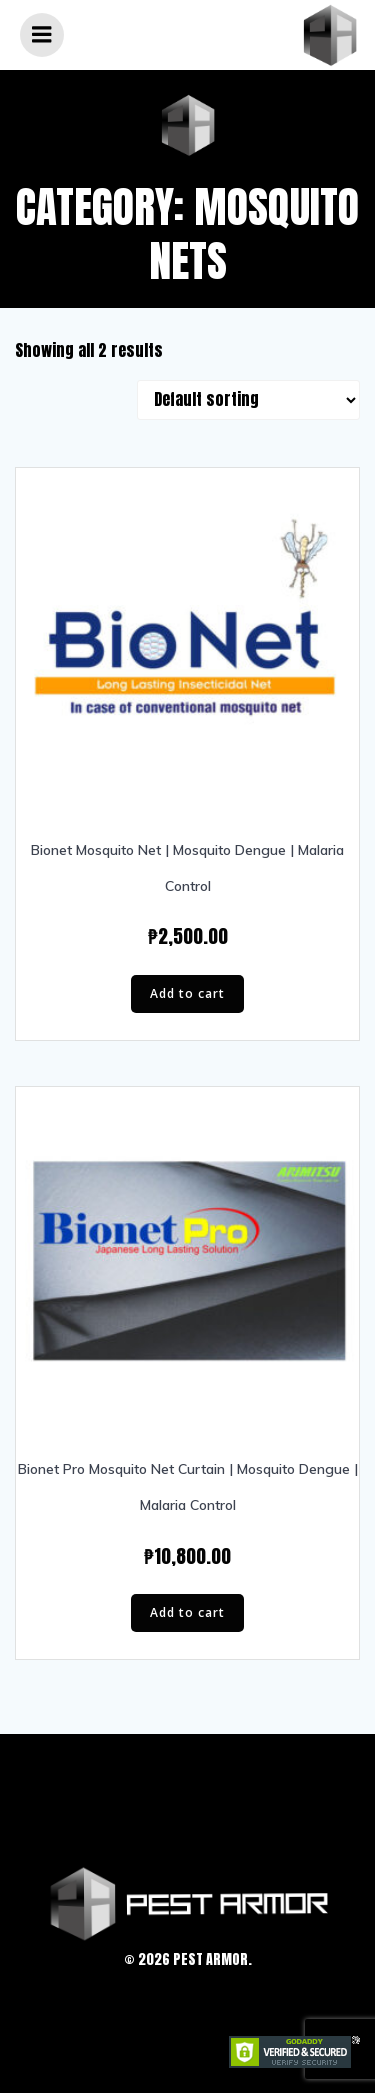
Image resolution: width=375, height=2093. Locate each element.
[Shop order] (248, 400)
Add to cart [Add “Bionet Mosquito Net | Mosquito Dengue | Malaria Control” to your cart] (187, 993)
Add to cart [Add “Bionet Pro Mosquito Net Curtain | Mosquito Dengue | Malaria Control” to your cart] (187, 1612)
